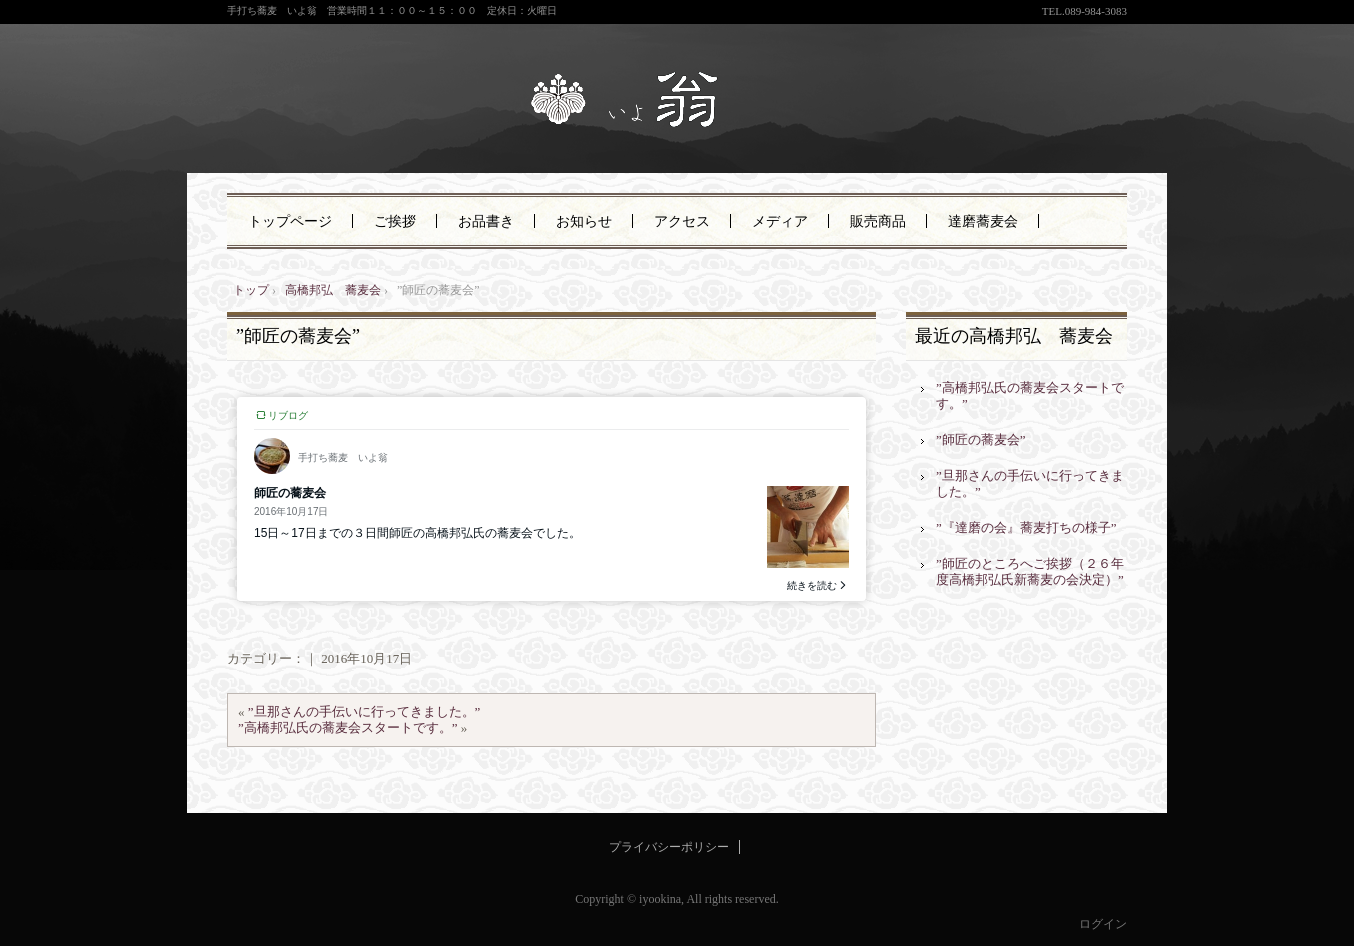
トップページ (290, 221)
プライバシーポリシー (669, 847)
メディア (780, 221)
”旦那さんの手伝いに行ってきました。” (364, 711)
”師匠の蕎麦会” (298, 336)
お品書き (486, 221)
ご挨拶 (395, 221)
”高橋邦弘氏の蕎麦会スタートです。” (348, 727)
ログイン (1103, 924)
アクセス (682, 221)
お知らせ (584, 221)
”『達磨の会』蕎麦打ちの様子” (1026, 527)
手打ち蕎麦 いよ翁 (677, 102)
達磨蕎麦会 (983, 221)
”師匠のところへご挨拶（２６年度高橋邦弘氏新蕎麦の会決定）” (1030, 571)
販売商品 (878, 221)
